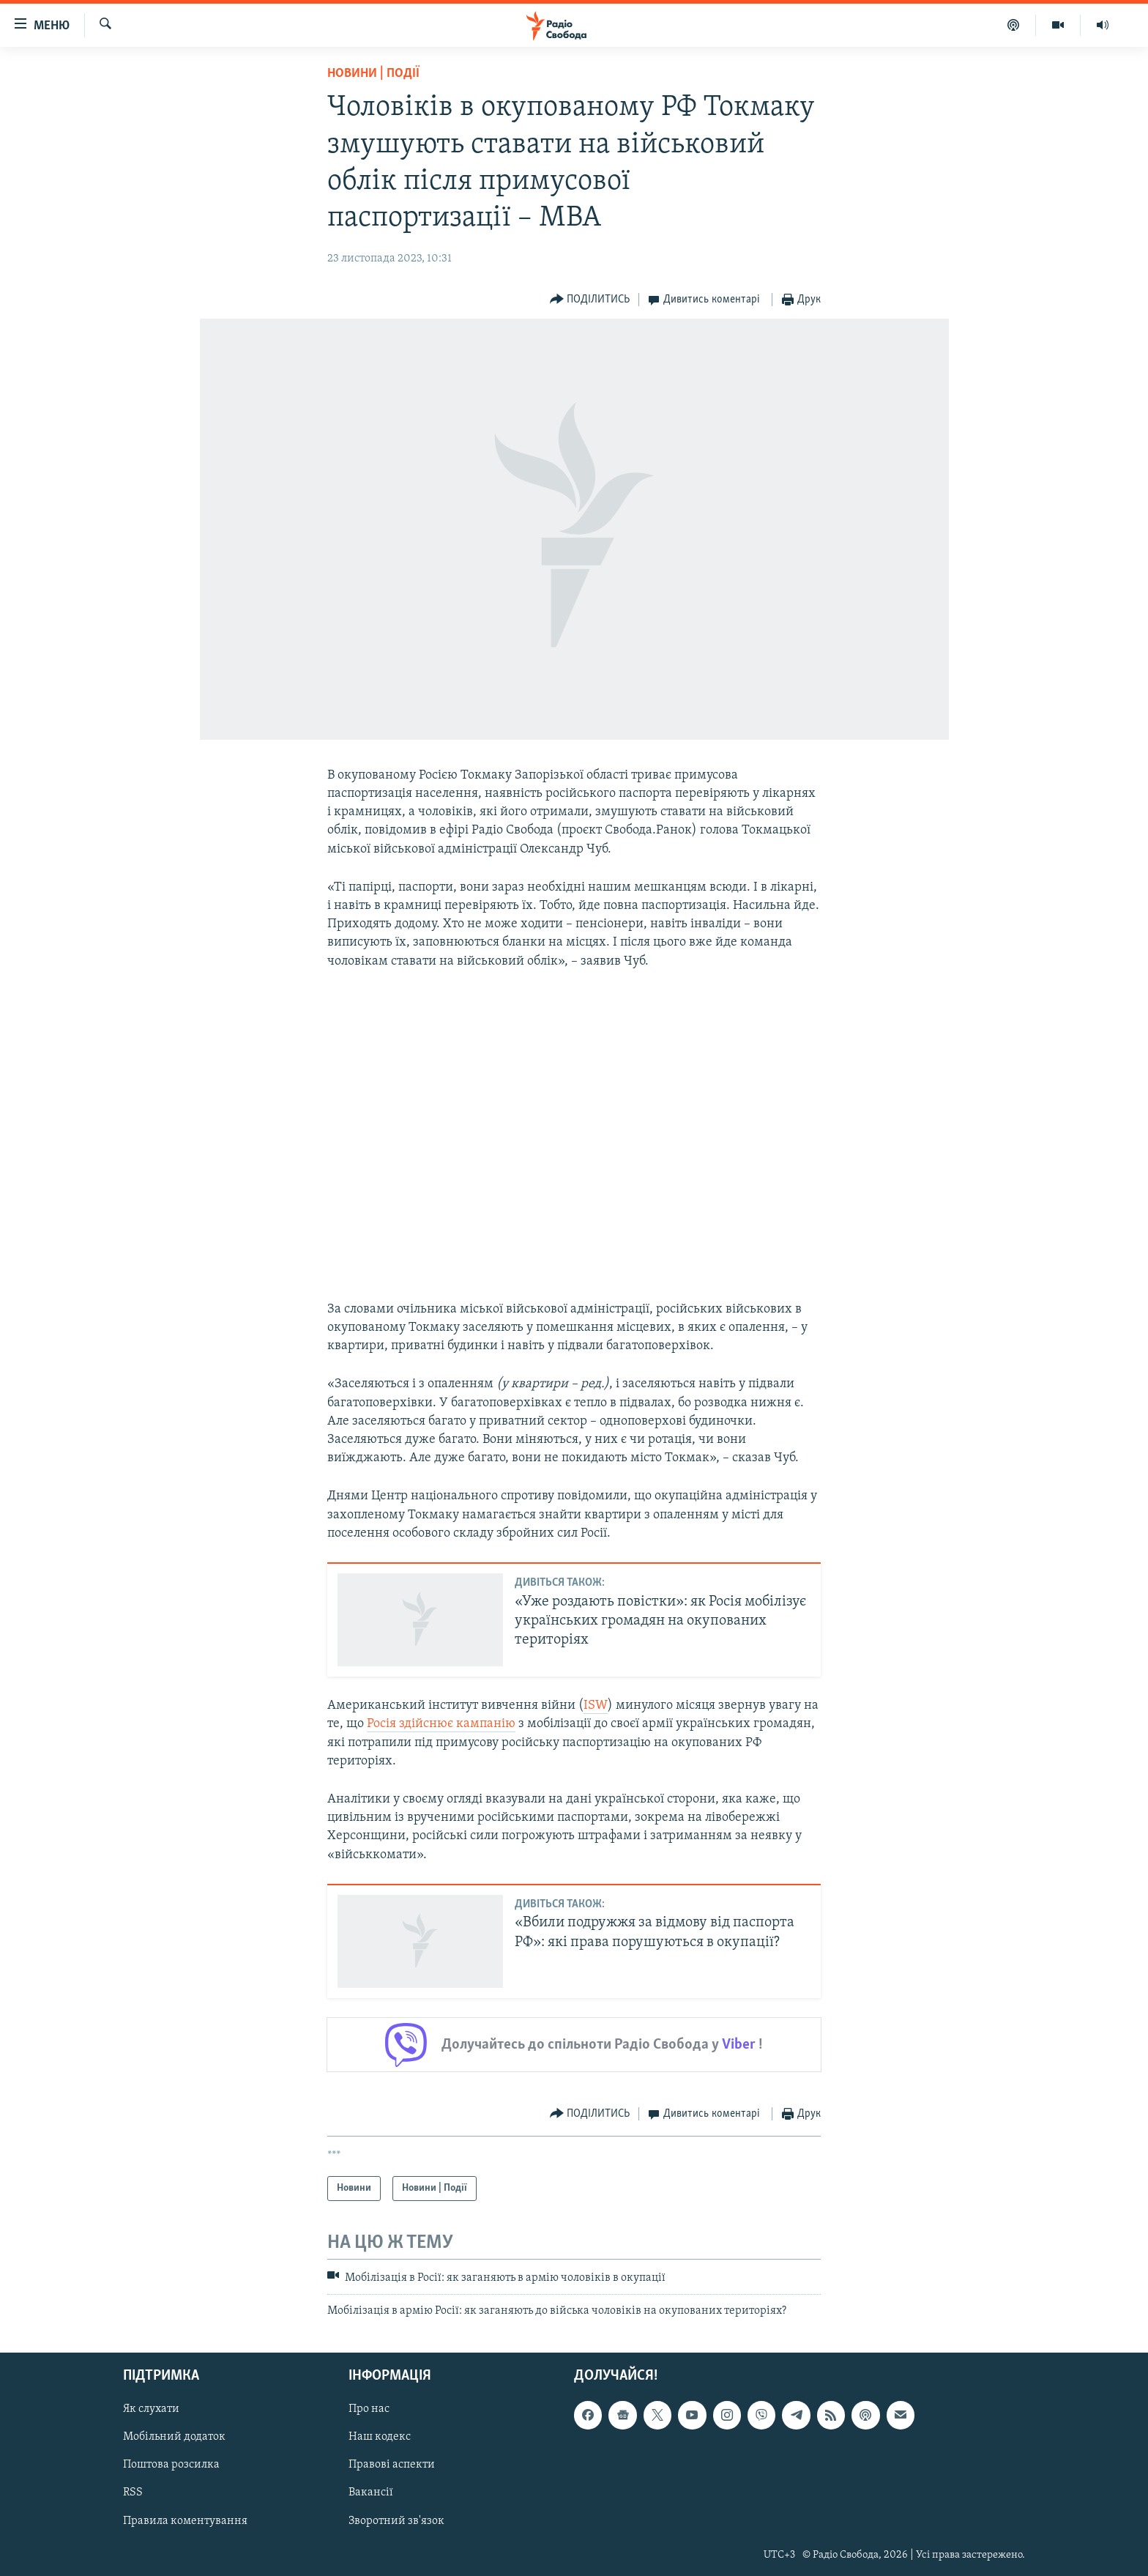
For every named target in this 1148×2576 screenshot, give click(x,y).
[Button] (590, 300)
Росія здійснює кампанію (441, 1724)
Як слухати (151, 2409)
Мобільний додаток (174, 2437)
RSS (133, 2492)
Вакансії (370, 2492)
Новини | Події (373, 74)
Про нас (369, 2409)
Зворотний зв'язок (396, 2520)
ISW (596, 1705)
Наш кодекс (379, 2437)
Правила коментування (185, 2520)
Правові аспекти (391, 2465)
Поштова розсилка (171, 2465)
